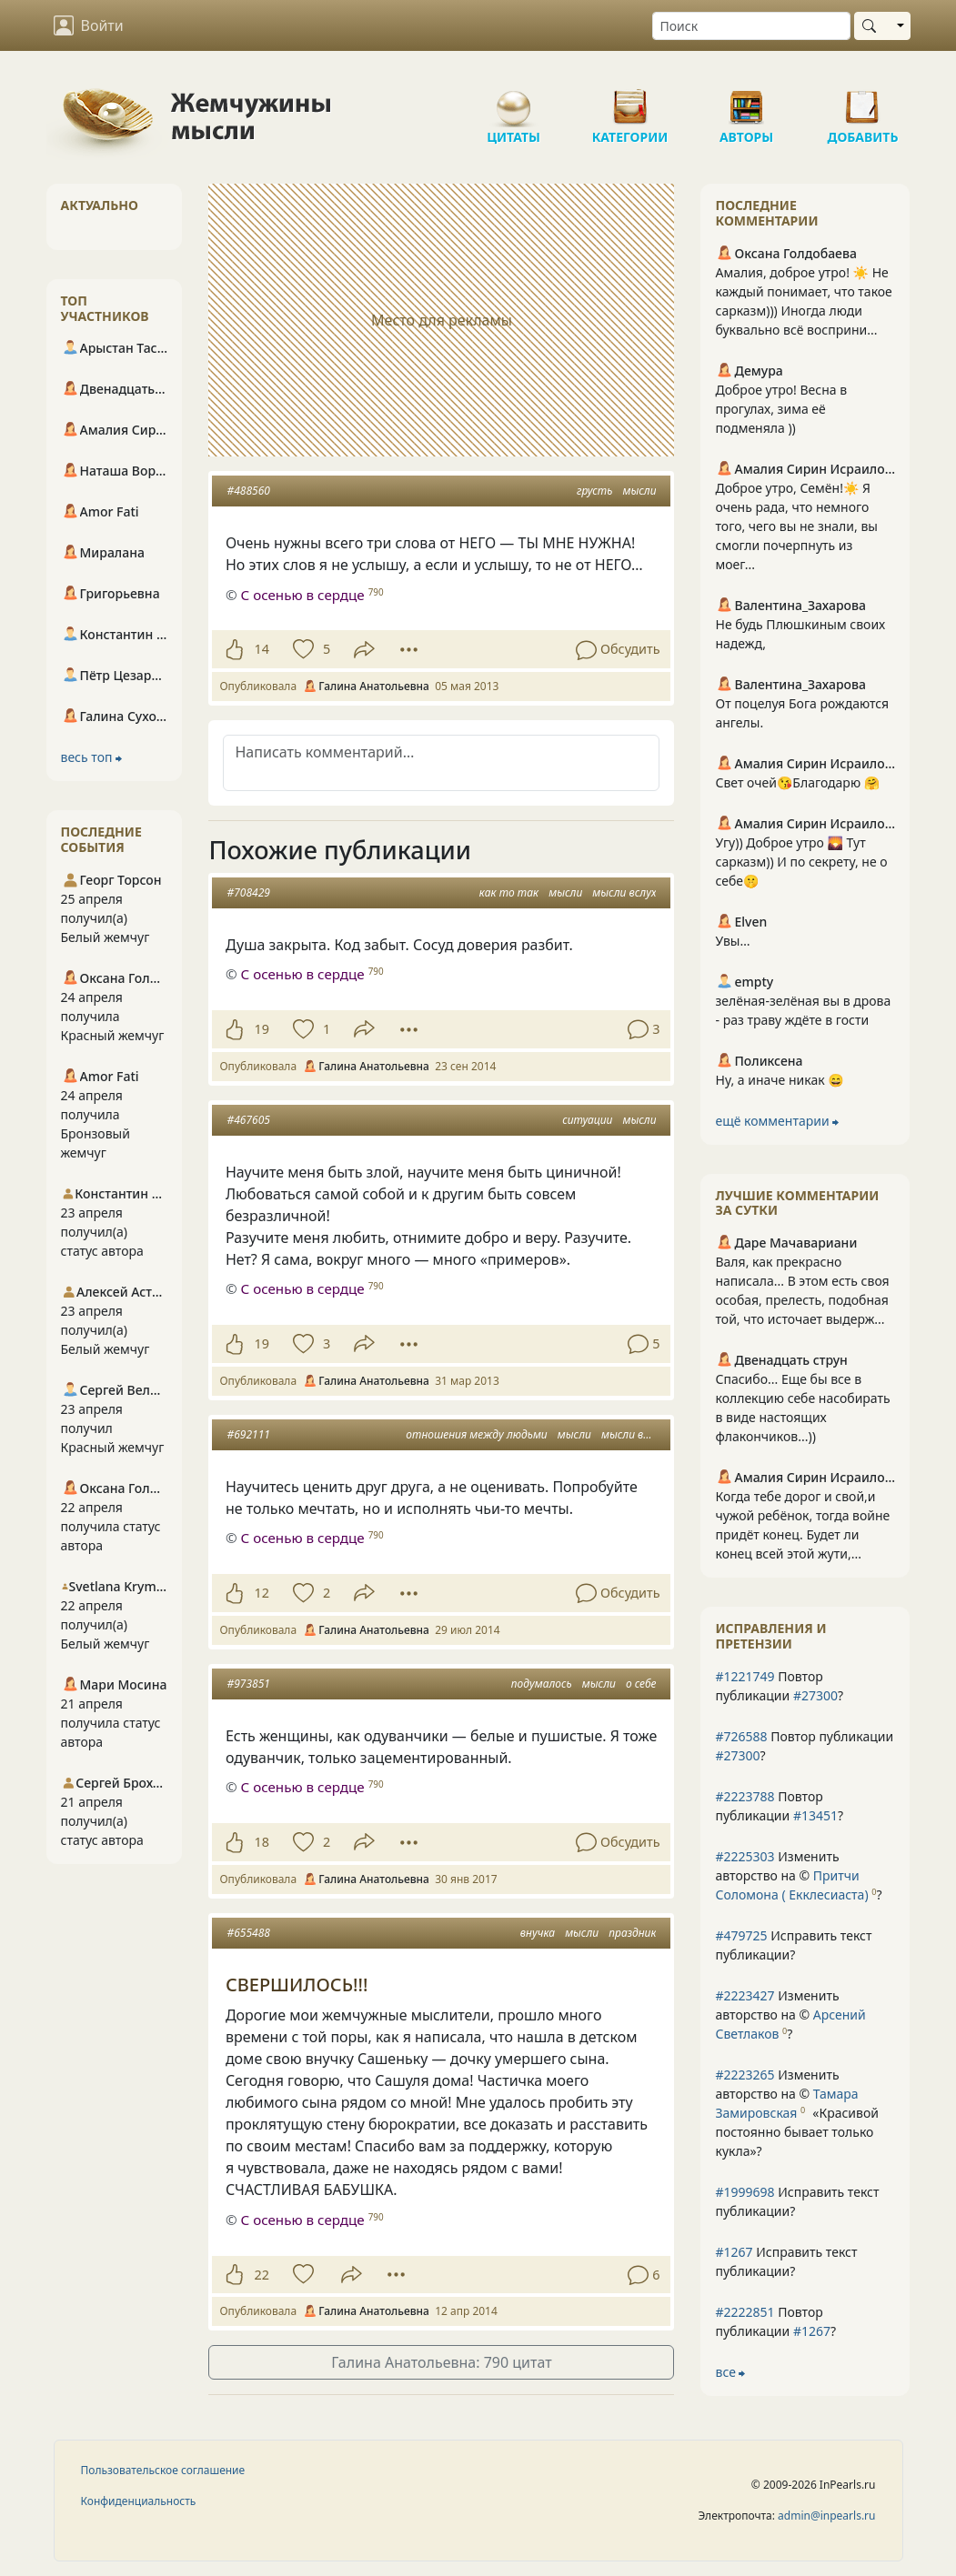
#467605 (247, 1120)
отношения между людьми (476, 1434)
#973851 (247, 1683)
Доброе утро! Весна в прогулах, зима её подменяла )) (781, 408)
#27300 (815, 1695)
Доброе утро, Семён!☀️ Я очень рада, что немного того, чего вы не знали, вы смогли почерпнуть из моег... (796, 526)
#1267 (733, 2251)
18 (261, 1841)
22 (261, 2274)
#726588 (741, 1736)
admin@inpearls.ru (826, 2515)
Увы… (732, 940)
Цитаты (514, 100)
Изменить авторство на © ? (798, 1875)
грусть (594, 490)
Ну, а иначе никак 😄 (779, 1079)
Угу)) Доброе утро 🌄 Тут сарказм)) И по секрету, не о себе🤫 (801, 861)
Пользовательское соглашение (163, 2470)
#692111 (247, 1434)
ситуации (587, 1120)
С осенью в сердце (302, 595)
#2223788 (744, 1796)
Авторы (746, 100)
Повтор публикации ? (779, 1686)
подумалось (541, 1683)
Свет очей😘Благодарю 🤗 (797, 782)
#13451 (815, 1815)
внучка (537, 1932)
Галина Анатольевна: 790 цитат (441, 2362)
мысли (639, 490)
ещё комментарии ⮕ (777, 1120)
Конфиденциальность (138, 2501)
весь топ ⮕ (92, 757)
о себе (641, 1683)
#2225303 (744, 1856)
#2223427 (744, 1995)
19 (261, 1028)
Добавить (863, 100)
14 (261, 648)
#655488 (247, 1932)
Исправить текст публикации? (793, 1945)
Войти (89, 25)
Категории (630, 100)
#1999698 (744, 2191)
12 (261, 1592)
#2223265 (744, 2074)
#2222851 (744, 2311)
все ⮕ (730, 2372)
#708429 (247, 892)
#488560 (247, 490)
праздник (632, 1932)
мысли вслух (624, 892)
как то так (508, 892)
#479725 (741, 1935)
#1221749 (744, 1676)
